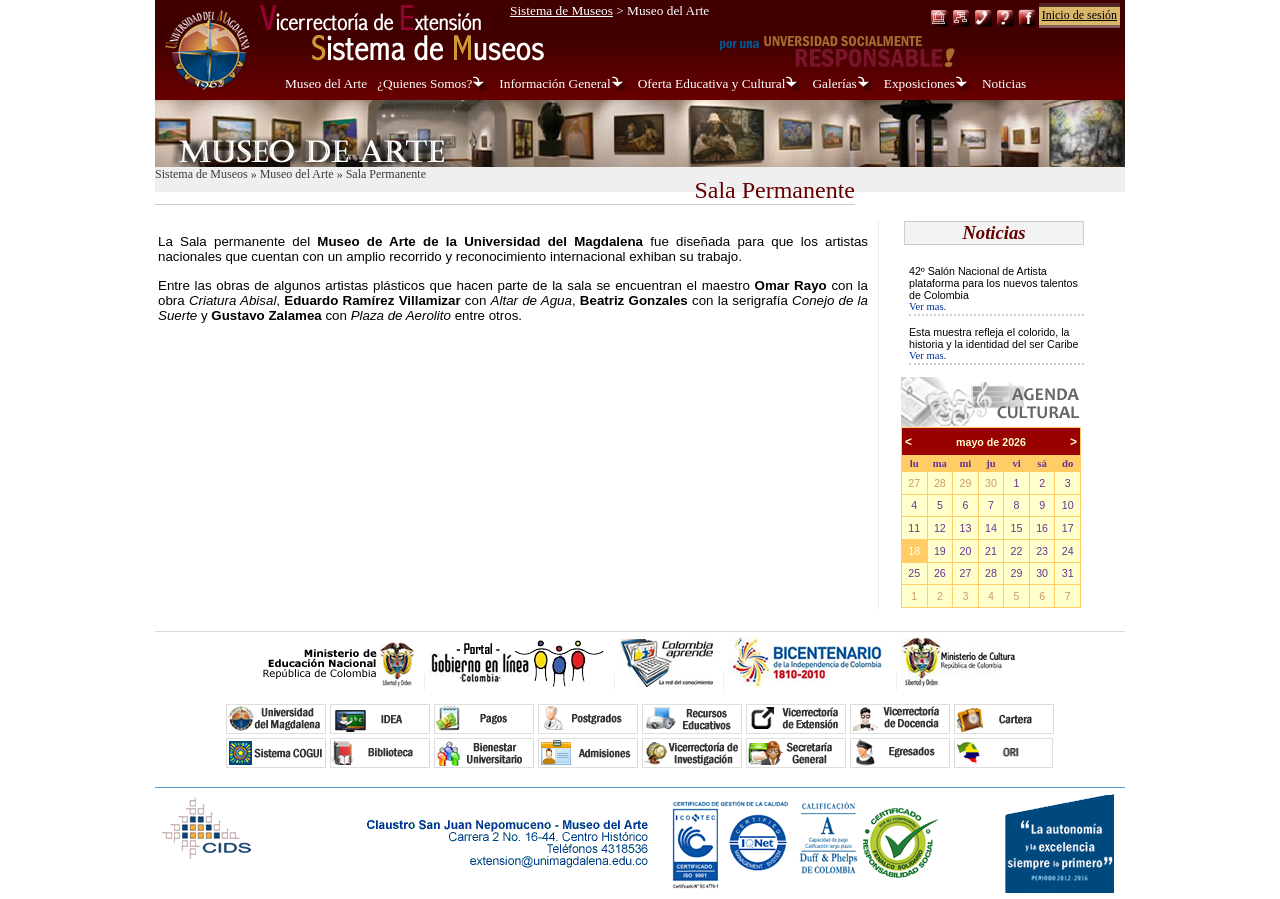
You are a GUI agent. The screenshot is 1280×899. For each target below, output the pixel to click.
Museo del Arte (326, 83)
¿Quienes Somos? (424, 83)
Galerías (834, 83)
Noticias (1004, 83)
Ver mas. (927, 306)
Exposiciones (919, 83)
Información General (554, 83)
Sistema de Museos (561, 10)
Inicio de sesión (1079, 15)
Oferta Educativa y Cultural (712, 83)
